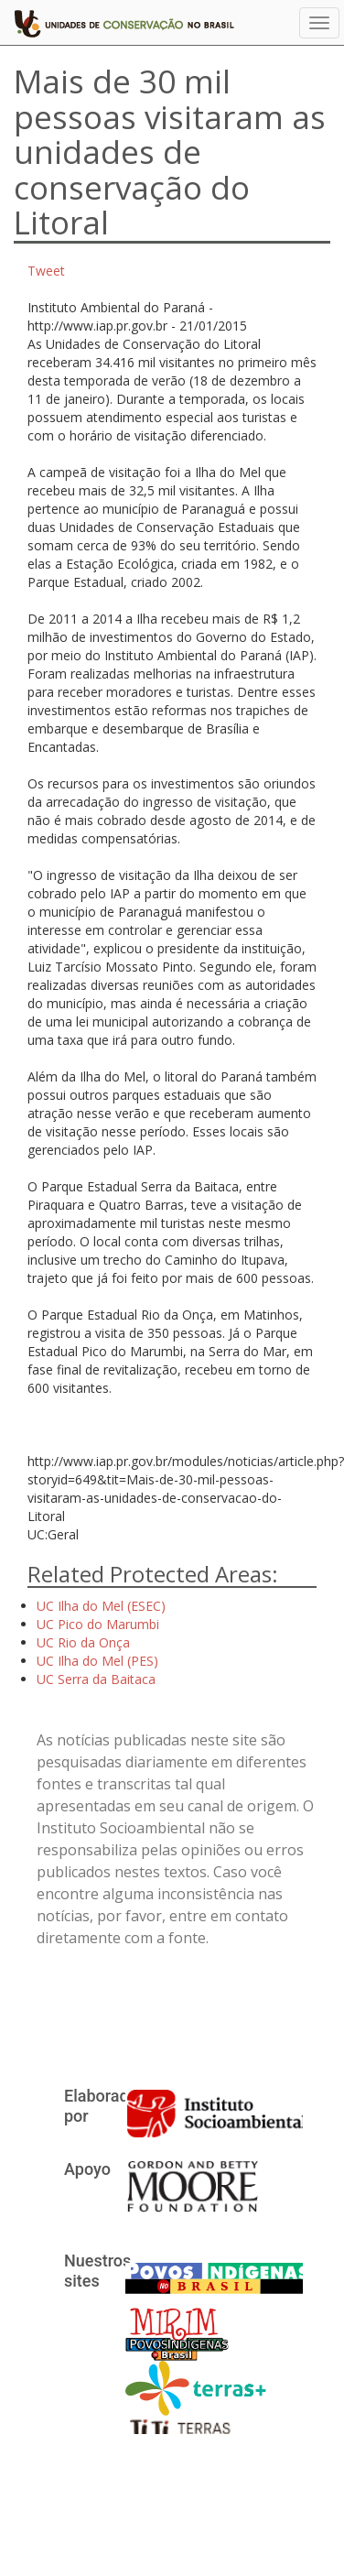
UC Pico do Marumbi (98, 1624)
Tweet (46, 270)
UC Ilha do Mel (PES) (97, 1660)
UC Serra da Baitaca (96, 1679)
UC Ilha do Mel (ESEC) (101, 1605)
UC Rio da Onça (83, 1642)
